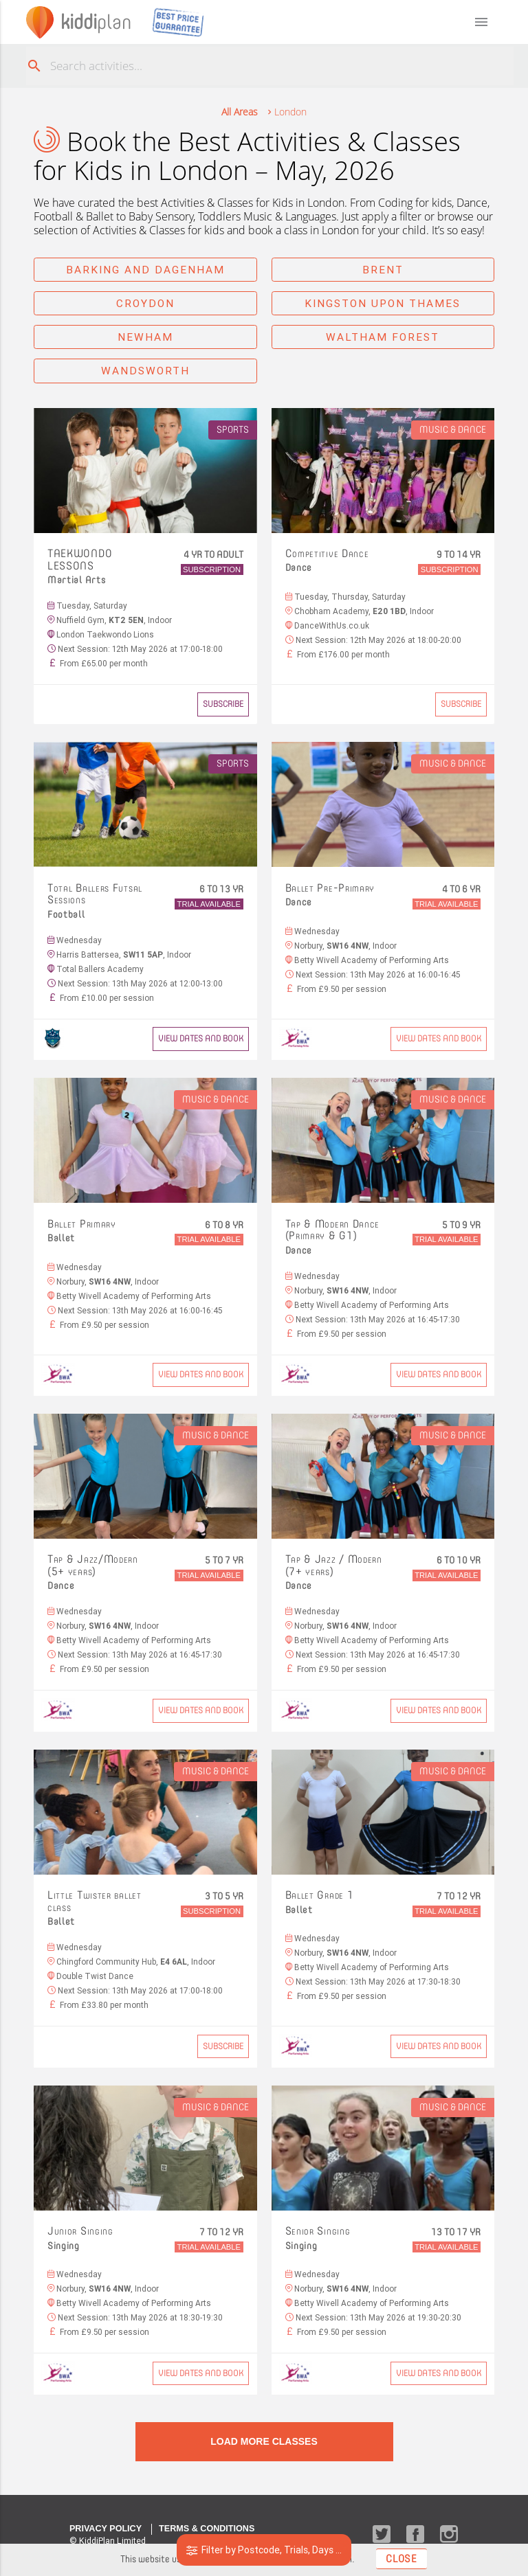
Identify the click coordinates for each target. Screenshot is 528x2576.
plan (95, 22)
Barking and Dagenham (145, 269)
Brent (383, 269)
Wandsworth (145, 370)
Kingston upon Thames (383, 303)
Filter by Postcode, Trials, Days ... (264, 2550)
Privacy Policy (105, 2528)
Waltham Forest (382, 336)
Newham (145, 336)
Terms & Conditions (206, 2528)
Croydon (145, 303)
